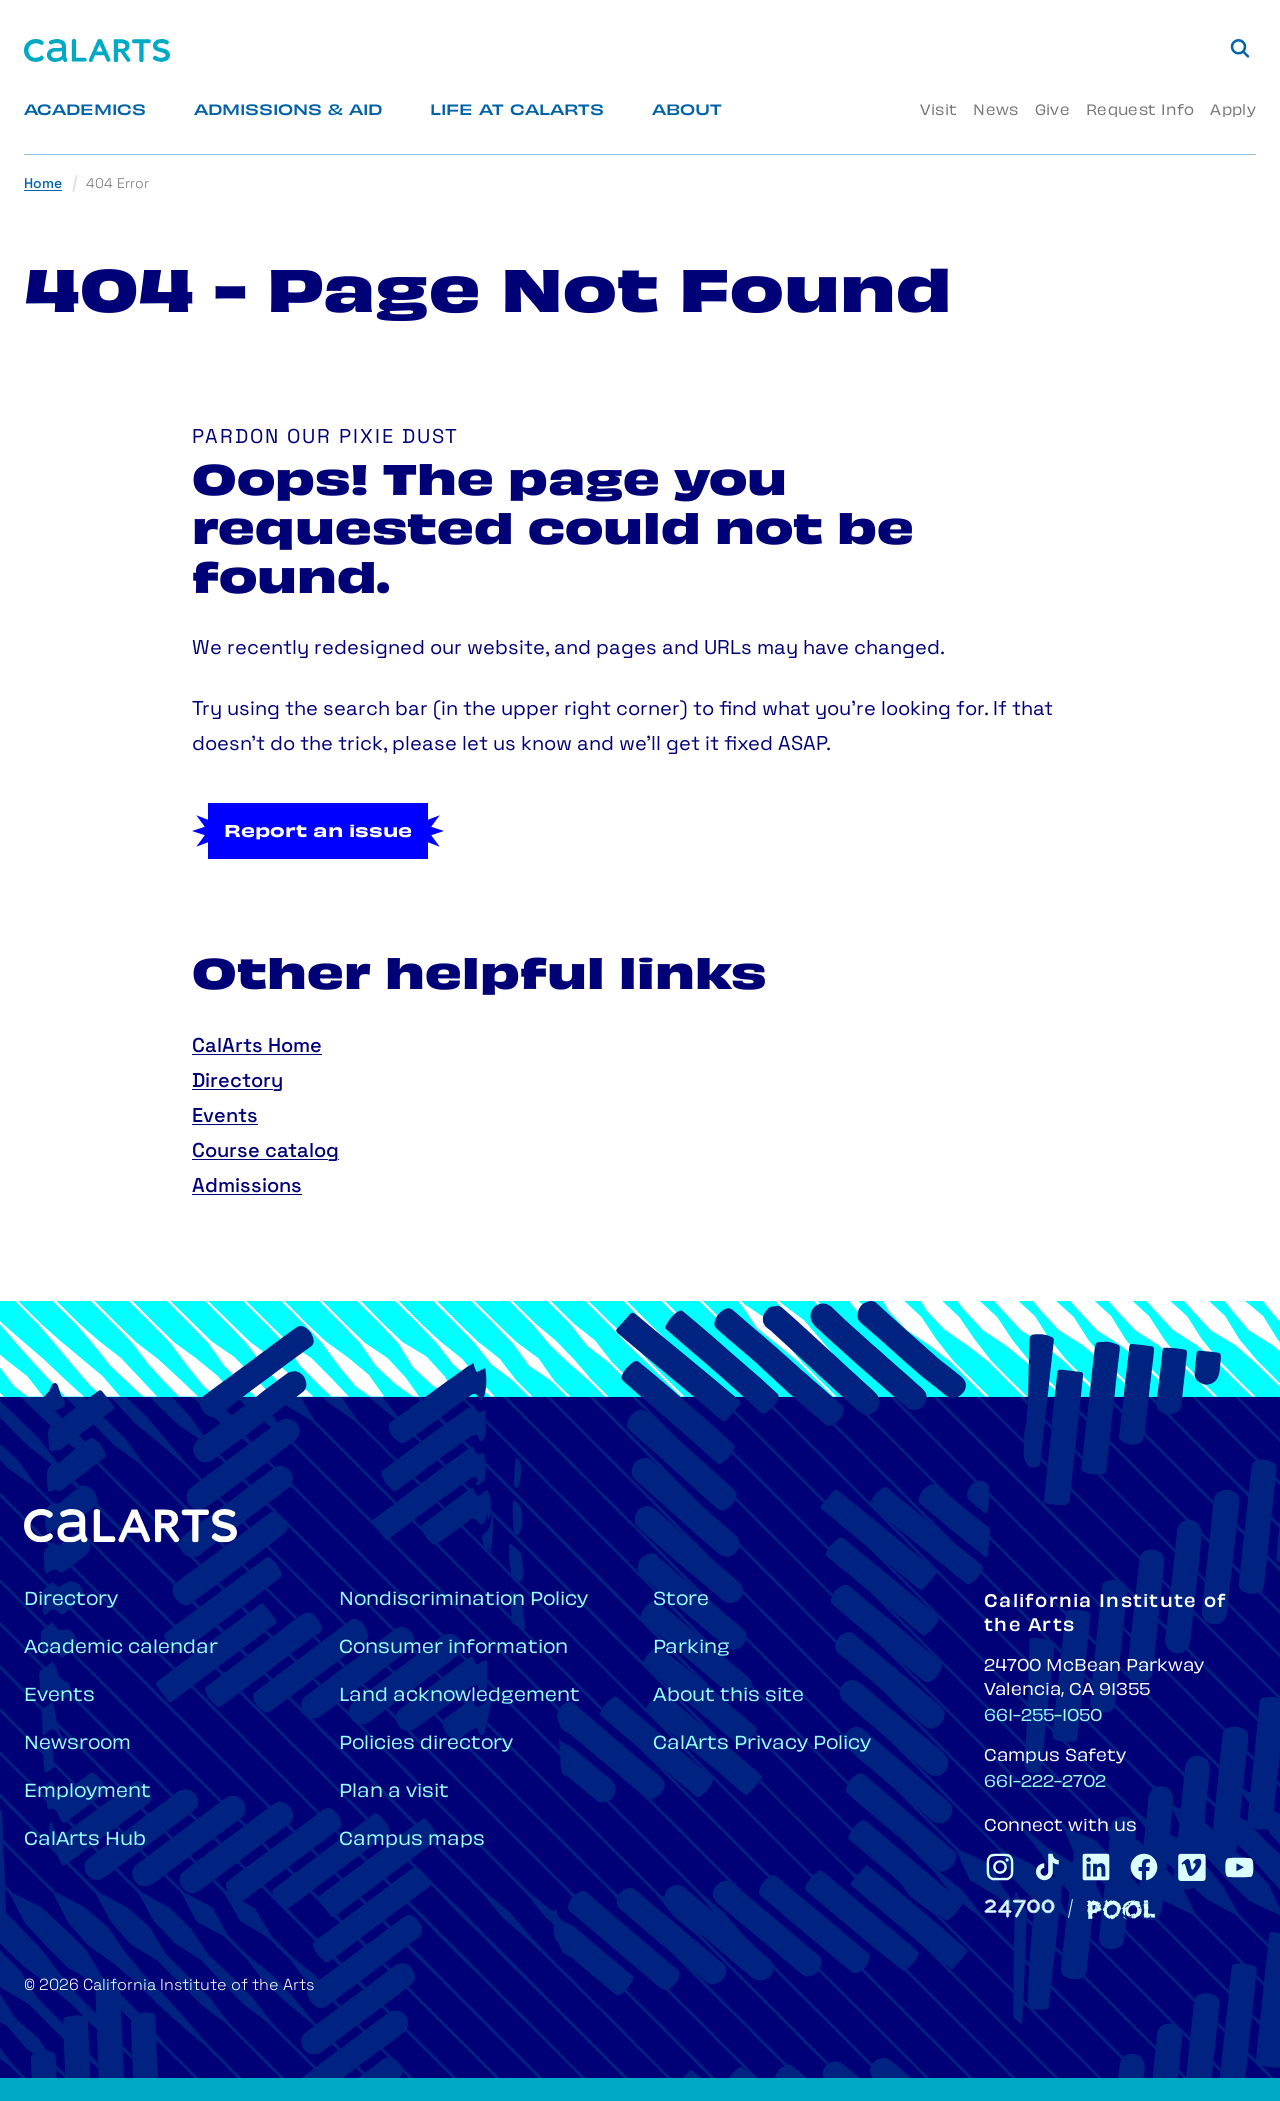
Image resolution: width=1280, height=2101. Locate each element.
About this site (728, 1696)
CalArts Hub (85, 1840)
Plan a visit (394, 1792)
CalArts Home (257, 1047)
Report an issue (318, 833)
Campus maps (412, 1840)
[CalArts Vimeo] (1192, 1867)
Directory (237, 1082)
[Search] (1240, 48)
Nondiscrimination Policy (463, 1600)
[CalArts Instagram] (1000, 1867)
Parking (691, 1648)
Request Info (1140, 111)
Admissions (247, 1187)
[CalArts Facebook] (1144, 1867)
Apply (1233, 111)
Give (1052, 111)
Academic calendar (121, 1648)
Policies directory (426, 1744)
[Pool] (1121, 1909)
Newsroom (77, 1744)
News (995, 111)
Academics (85, 111)
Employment (87, 1792)
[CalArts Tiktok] (1048, 1867)
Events (225, 1117)
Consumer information (453, 1648)
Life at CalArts (517, 111)
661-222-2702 (1045, 1783)
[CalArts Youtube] (1240, 1867)
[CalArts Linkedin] (1096, 1867)
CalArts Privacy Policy (762, 1744)
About (687, 111)
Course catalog (265, 1152)
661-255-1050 (1043, 1717)
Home (43, 184)
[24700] (1019, 1908)
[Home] (97, 50)
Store (681, 1600)
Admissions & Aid (288, 111)
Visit (938, 111)
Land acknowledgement (459, 1696)
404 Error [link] (117, 184)
